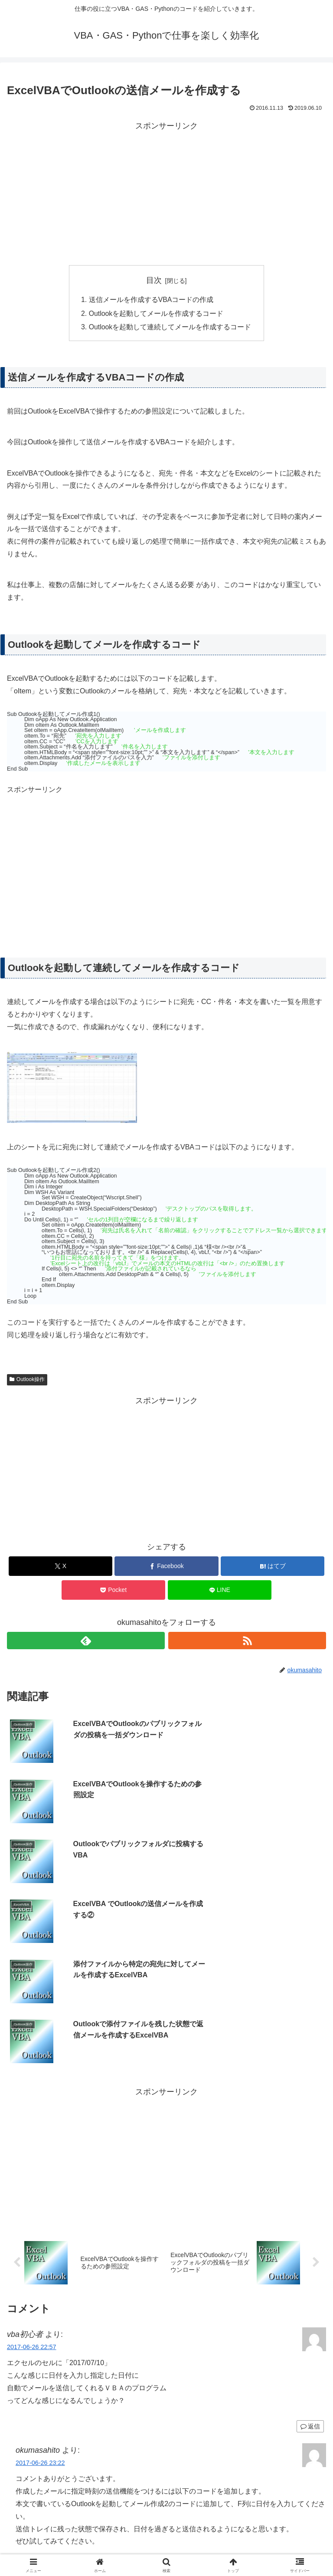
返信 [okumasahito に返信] (310, 2432)
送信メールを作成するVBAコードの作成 (150, 300)
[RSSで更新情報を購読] (247, 1641)
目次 (154, 280)
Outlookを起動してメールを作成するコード (156, 314)
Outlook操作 (27, 1381)
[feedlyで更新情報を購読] (86, 1641)
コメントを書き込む (166, 2460)
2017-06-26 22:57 (31, 2168)
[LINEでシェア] (219, 1591)
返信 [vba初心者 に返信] (310, 2248)
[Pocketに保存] (113, 1591)
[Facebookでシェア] (166, 1567)
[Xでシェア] (60, 1567)
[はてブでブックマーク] (272, 1567)
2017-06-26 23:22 (40, 2284)
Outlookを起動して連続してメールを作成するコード (169, 328)
